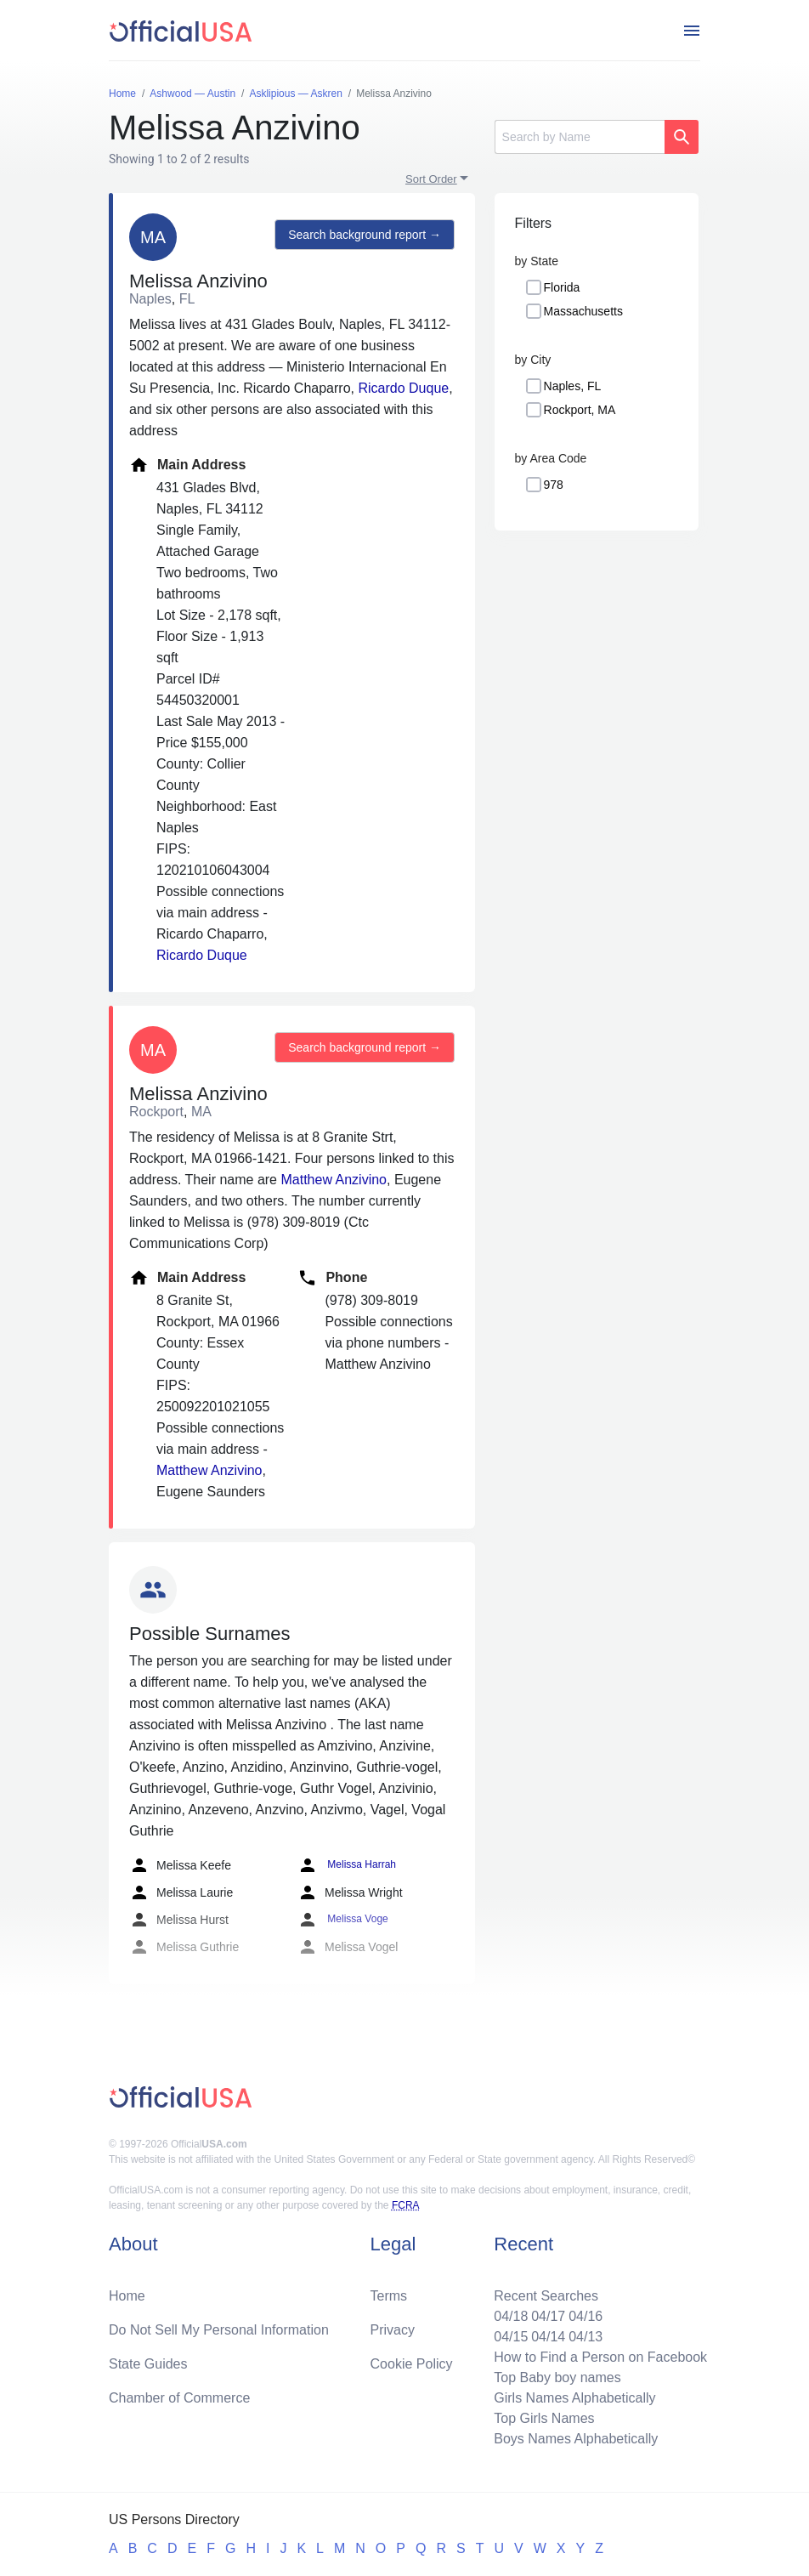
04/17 (548, 2316)
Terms (389, 2296)
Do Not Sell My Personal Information (219, 2330)
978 (553, 484)
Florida (562, 287)
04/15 (511, 2336)
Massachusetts (583, 311)
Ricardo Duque (403, 388)
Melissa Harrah (346, 1865)
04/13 (586, 2336)
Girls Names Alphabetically (574, 2398)
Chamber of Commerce (179, 2398)
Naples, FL (573, 386)
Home (127, 2296)
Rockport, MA (580, 409)
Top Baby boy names (557, 2377)
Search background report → (364, 234)
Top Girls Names (544, 2418)
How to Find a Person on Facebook (600, 2357)
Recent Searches (546, 2296)
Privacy (393, 2330)
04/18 (511, 2316)
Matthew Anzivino (333, 1179)
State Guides (148, 2364)
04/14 (548, 2336)
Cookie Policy (412, 2364)
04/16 (586, 2316)
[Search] (580, 137)
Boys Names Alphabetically (576, 2438)
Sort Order (431, 179)
